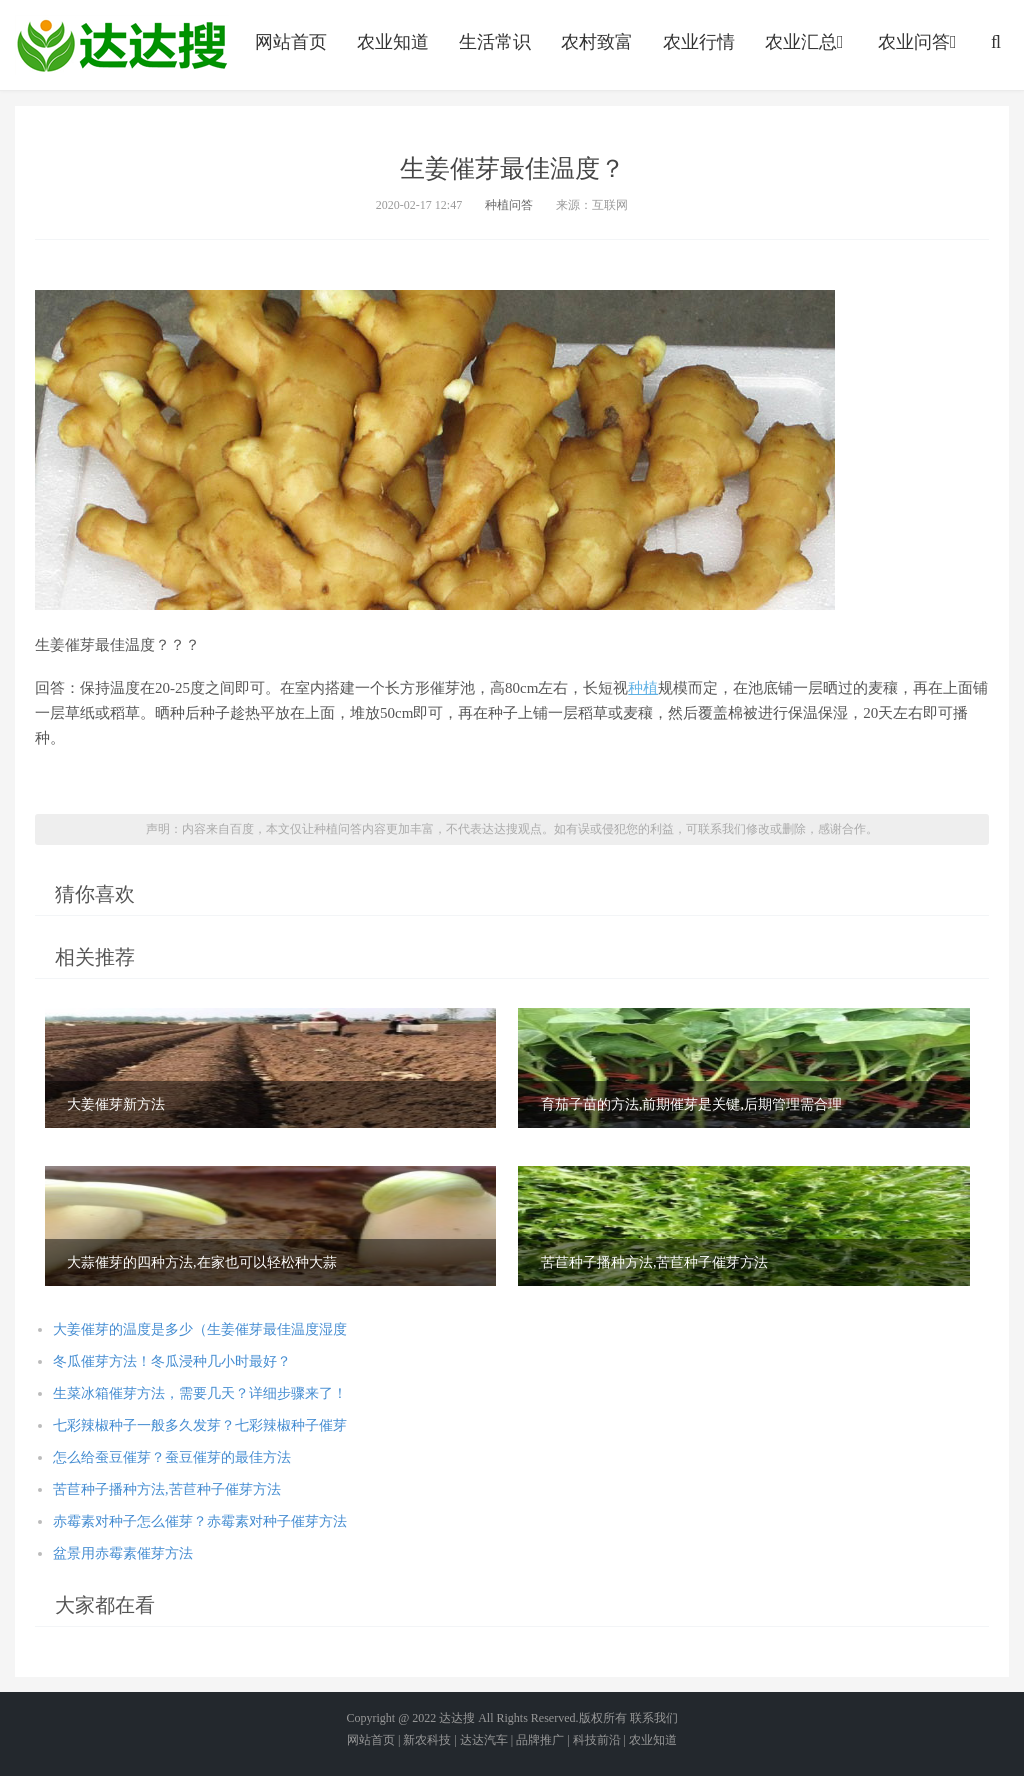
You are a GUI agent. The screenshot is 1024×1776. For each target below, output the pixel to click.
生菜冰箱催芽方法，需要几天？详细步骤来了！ (200, 1393)
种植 (643, 688)
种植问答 (509, 205)
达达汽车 (484, 1740)
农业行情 (699, 42)
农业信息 (122, 45)
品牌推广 (540, 1740)
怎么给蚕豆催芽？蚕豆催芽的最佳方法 (172, 1457)
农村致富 (597, 42)
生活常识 (495, 42)
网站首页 (291, 42)
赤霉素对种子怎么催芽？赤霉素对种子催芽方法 (200, 1521)
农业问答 (919, 42)
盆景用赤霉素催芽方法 (123, 1553)
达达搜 (457, 1718)
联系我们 (654, 1718)
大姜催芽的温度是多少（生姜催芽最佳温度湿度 (200, 1329)
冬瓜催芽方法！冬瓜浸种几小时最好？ (172, 1361)
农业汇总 (806, 42)
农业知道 (393, 42)
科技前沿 (597, 1740)
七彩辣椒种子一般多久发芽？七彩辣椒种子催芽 (200, 1425)
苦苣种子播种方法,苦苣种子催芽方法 (167, 1489)
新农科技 (427, 1740)
